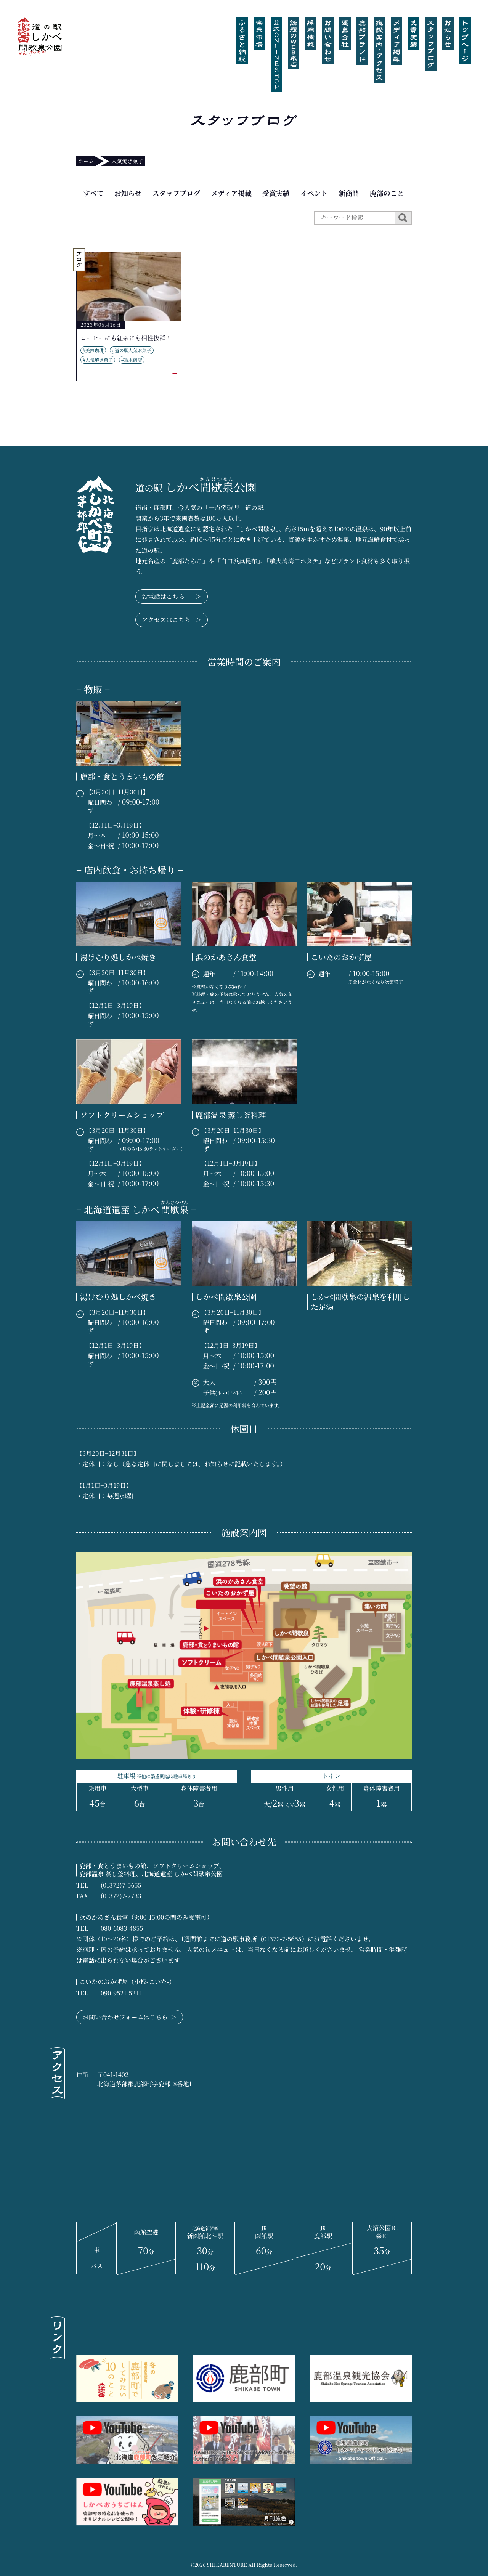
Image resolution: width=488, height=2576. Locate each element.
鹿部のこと (387, 193)
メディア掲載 (231, 193)
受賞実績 (276, 193)
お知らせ (127, 193)
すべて (93, 193)
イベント (314, 193)
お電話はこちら (171, 596)
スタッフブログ (176, 193)
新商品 (349, 193)
